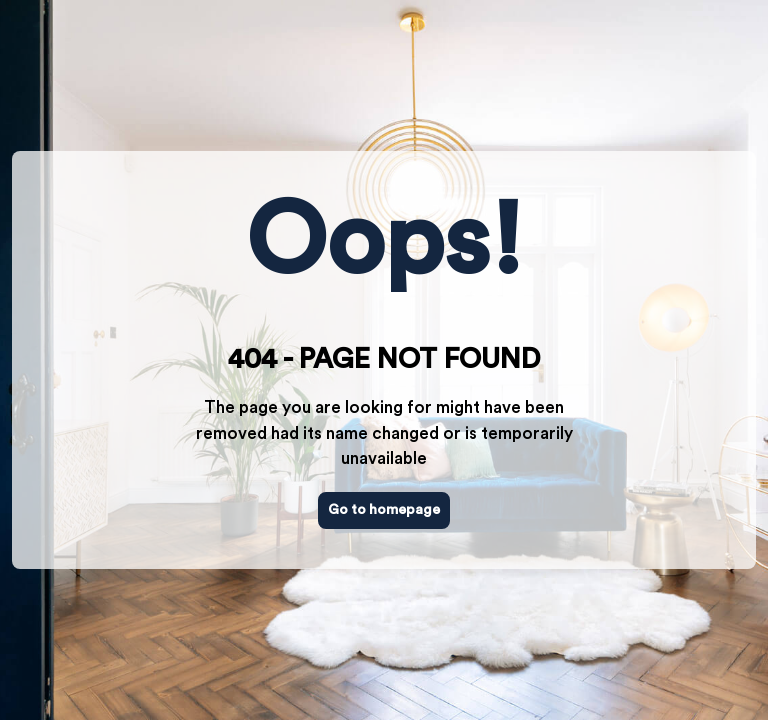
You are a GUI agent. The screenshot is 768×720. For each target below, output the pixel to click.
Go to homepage (384, 510)
